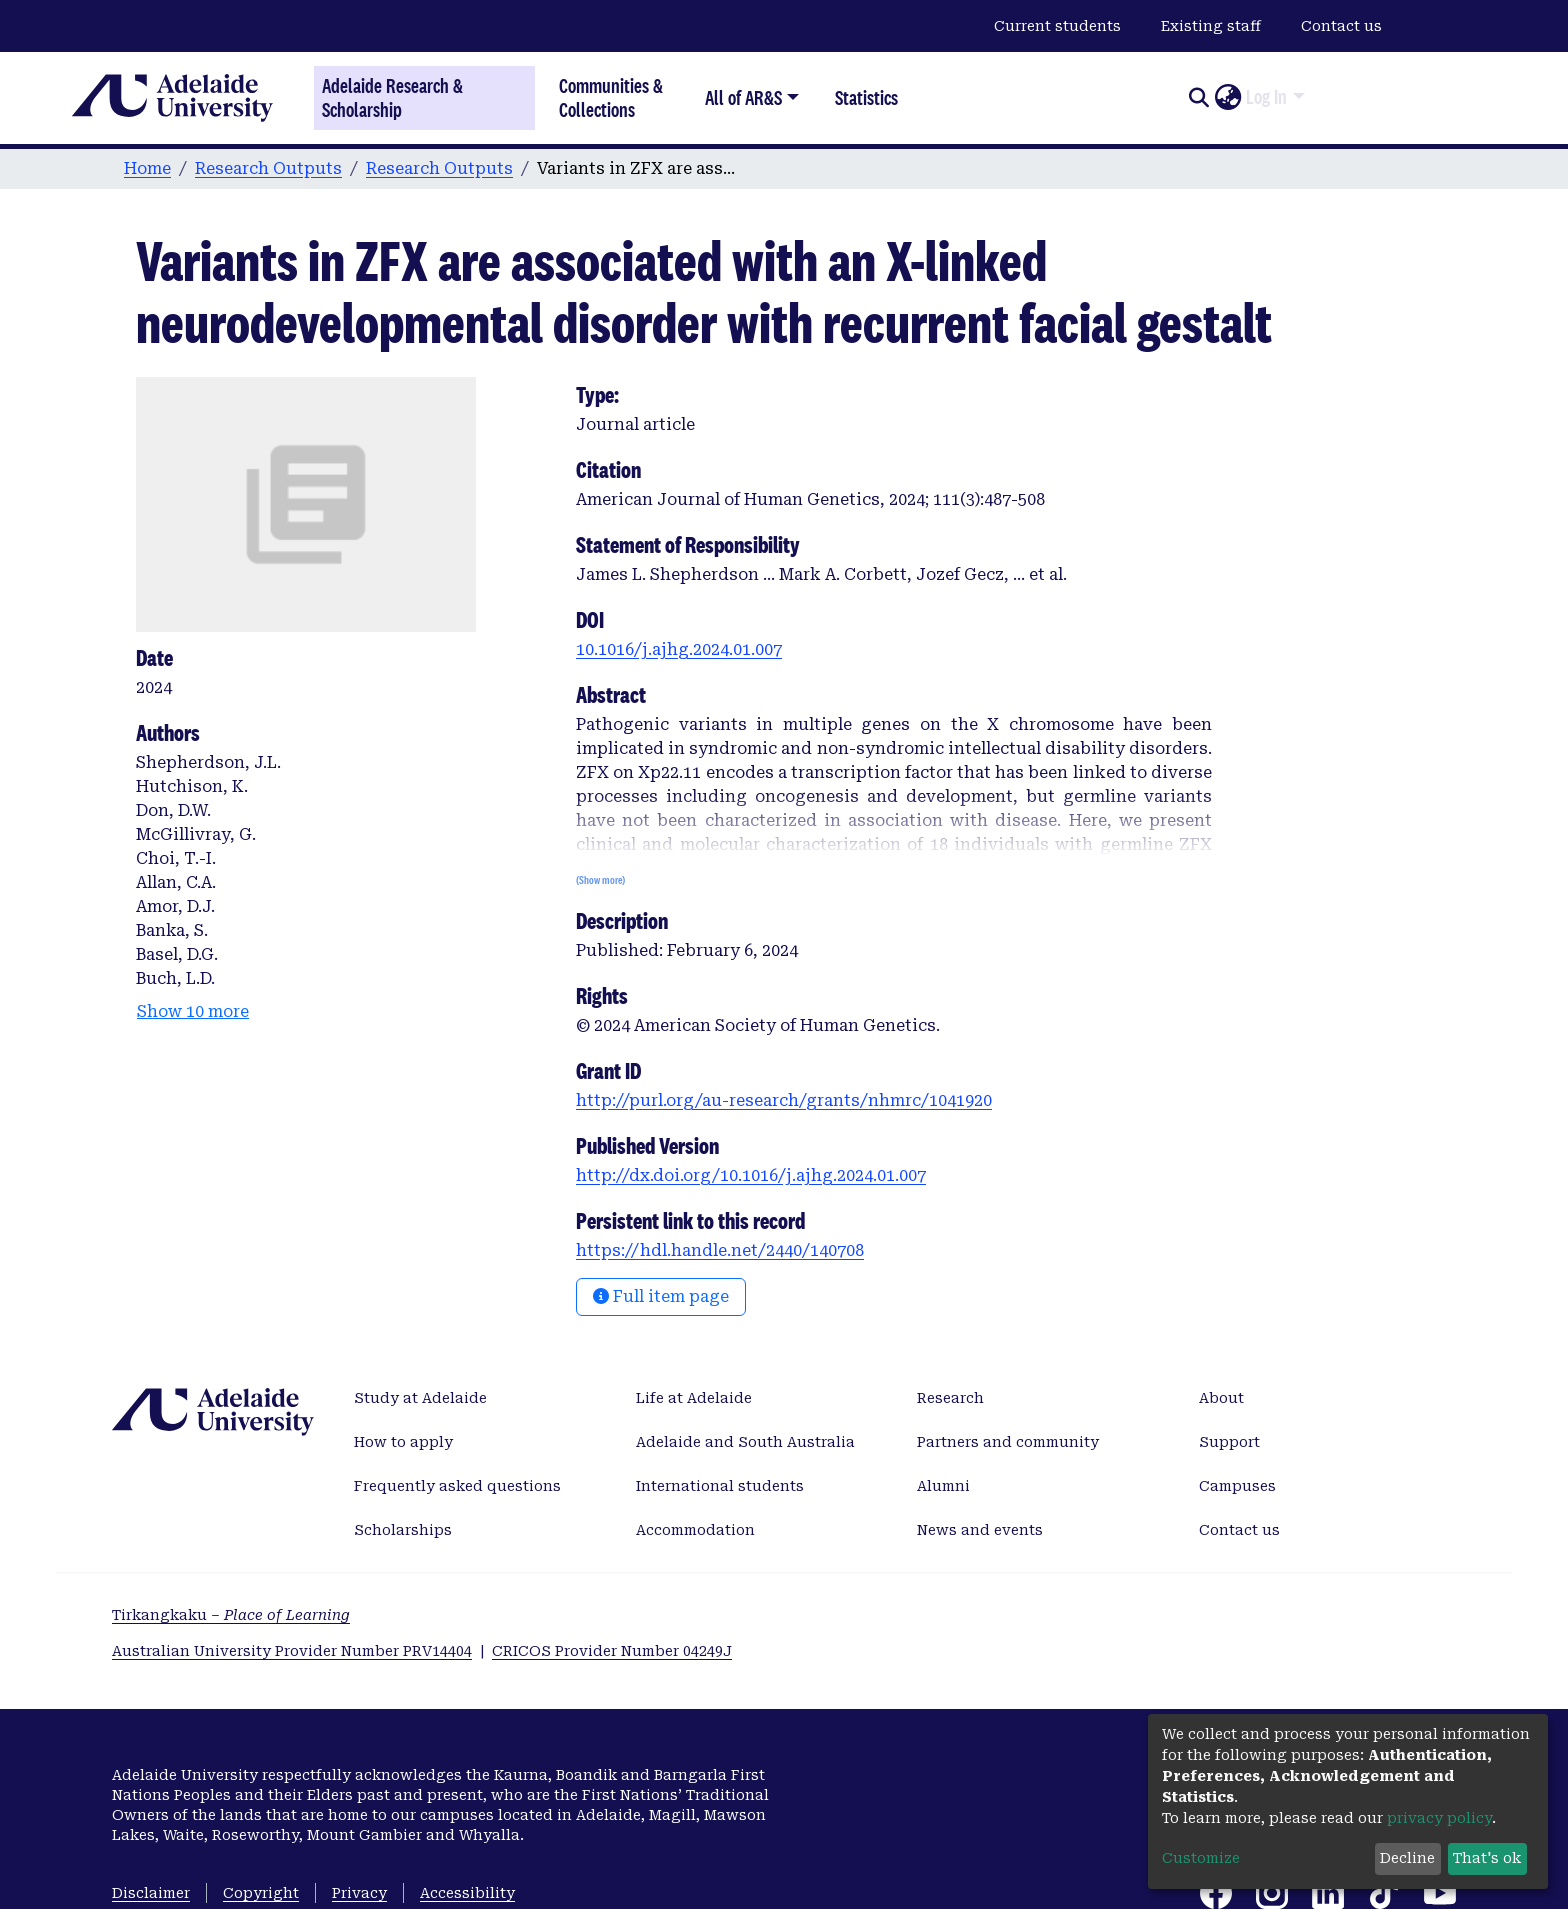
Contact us (1341, 26)
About (1221, 1398)
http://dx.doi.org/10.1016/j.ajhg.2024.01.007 (751, 1175)
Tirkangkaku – (231, 1615)
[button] (1227, 98)
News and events (980, 1530)
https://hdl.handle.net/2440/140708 (720, 1250)
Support (1229, 1442)
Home (147, 168)
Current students (1057, 26)
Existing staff (1211, 26)
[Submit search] (1198, 98)
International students (720, 1486)
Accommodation (695, 1530)
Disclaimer (151, 1893)
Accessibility (467, 1893)
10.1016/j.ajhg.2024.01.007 (679, 649)
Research (950, 1398)
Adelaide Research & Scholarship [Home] (392, 98)
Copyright (261, 1893)
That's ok (1487, 1858)
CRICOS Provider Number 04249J (612, 1651)
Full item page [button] (661, 1296)
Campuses (1237, 1486)
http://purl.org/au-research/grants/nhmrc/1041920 (784, 1100)
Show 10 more (193, 1011)
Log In (1266, 97)
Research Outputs (268, 168)
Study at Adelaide (420, 1398)
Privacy (359, 1893)
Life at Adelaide (694, 1398)
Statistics (866, 97)
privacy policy (1439, 1818)
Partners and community (1008, 1442)
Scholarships (403, 1530)
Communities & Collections (611, 97)
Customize (1201, 1858)
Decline (1407, 1858)
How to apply (403, 1442)
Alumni (943, 1486)
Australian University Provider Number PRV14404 (292, 1651)
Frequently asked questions (457, 1486)
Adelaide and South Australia (745, 1442)
